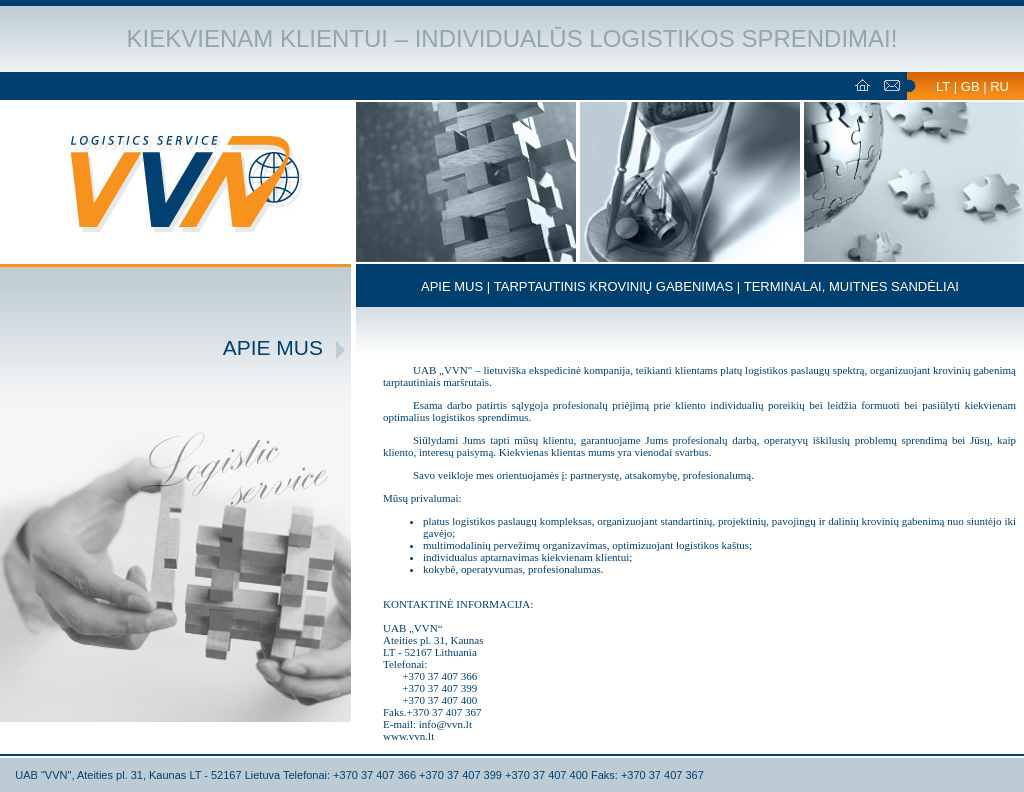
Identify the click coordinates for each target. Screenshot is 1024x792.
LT (943, 86)
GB (970, 86)
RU (999, 86)
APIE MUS (452, 286)
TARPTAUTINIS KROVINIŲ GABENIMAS (613, 286)
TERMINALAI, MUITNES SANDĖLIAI (851, 286)
